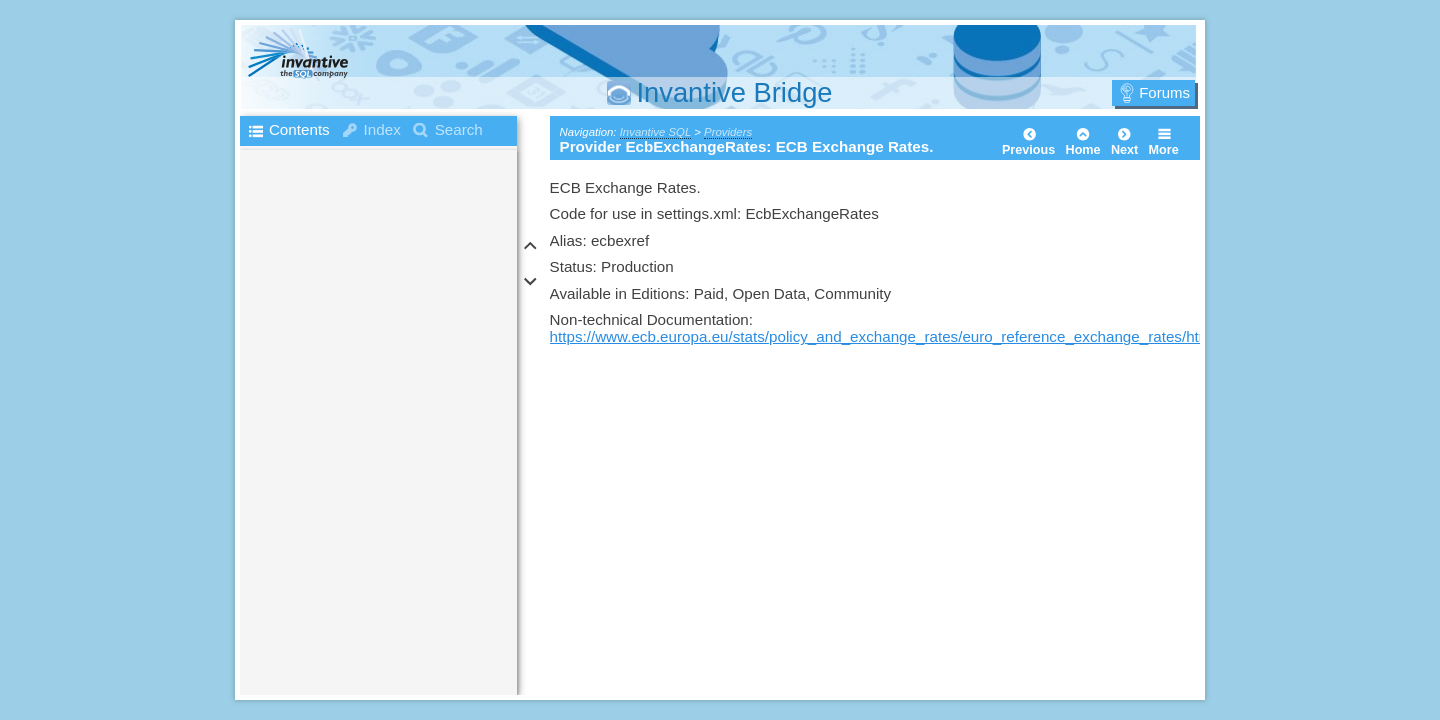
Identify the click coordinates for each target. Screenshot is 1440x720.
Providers (728, 132)
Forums (1164, 92)
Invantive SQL (655, 132)
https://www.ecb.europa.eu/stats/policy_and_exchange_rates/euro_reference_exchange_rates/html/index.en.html (930, 336)
